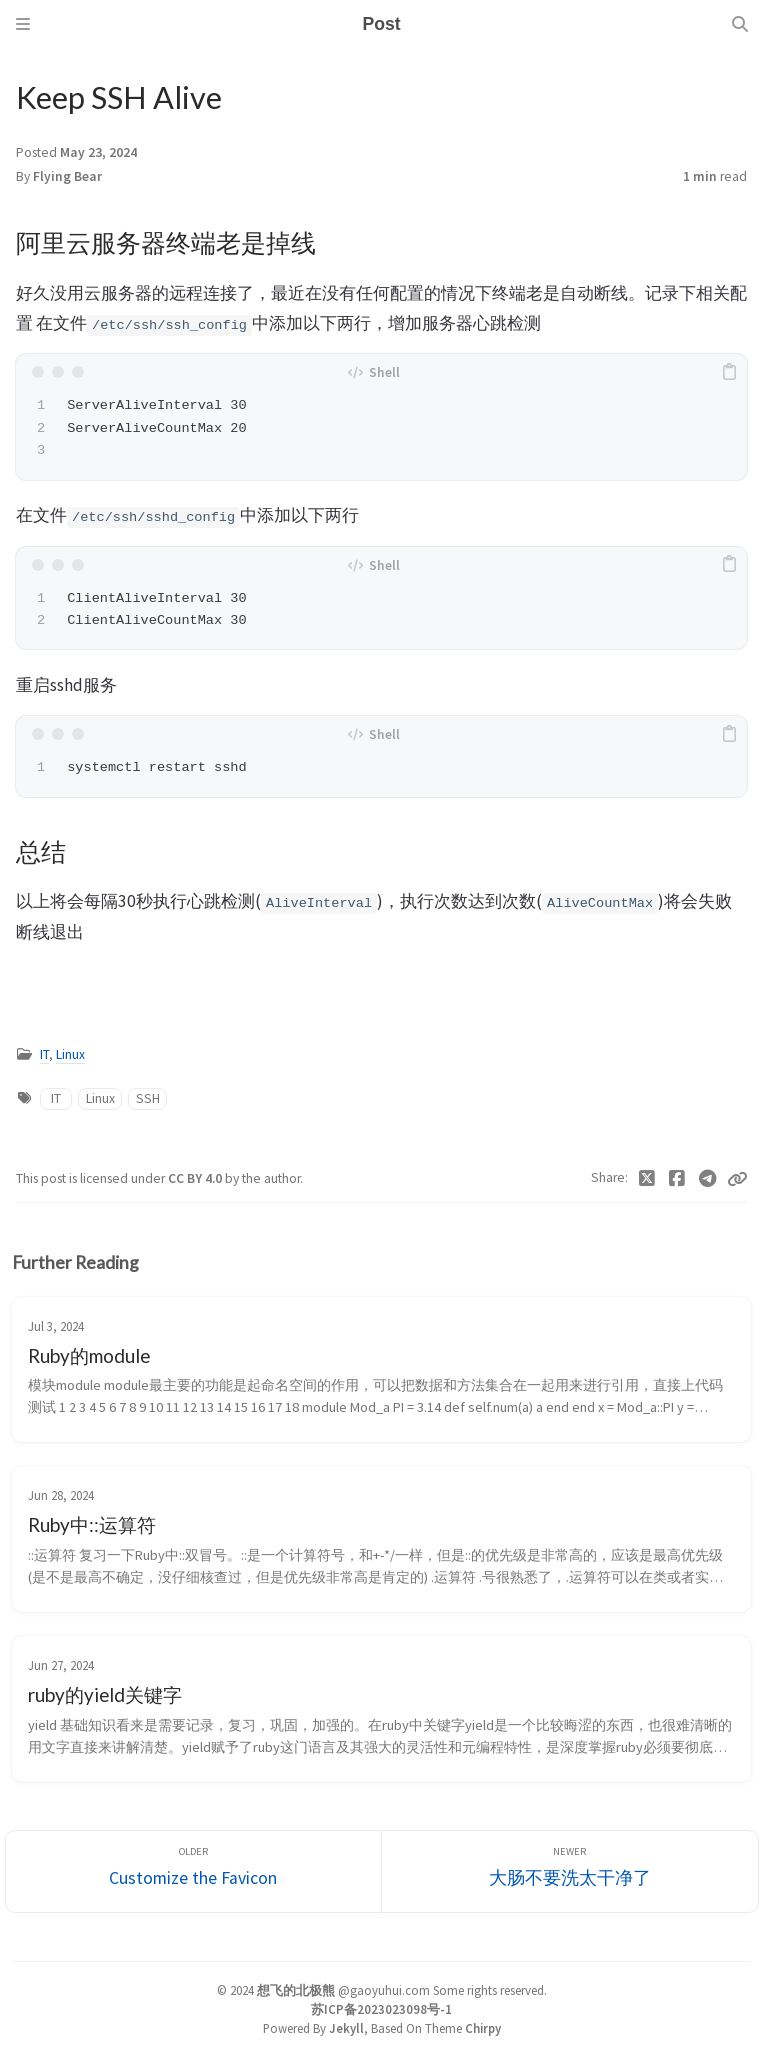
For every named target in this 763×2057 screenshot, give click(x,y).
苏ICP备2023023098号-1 (381, 2009)
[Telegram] (708, 1179)
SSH (148, 1098)
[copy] (729, 372)
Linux (70, 1054)
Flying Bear (67, 176)
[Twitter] (647, 1179)
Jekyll (346, 2028)
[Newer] (570, 1871)
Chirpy (483, 2028)
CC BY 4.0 (196, 1178)
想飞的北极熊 (296, 1990)
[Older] (194, 1871)
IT (44, 1054)
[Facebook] (677, 1179)
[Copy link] (737, 1179)
